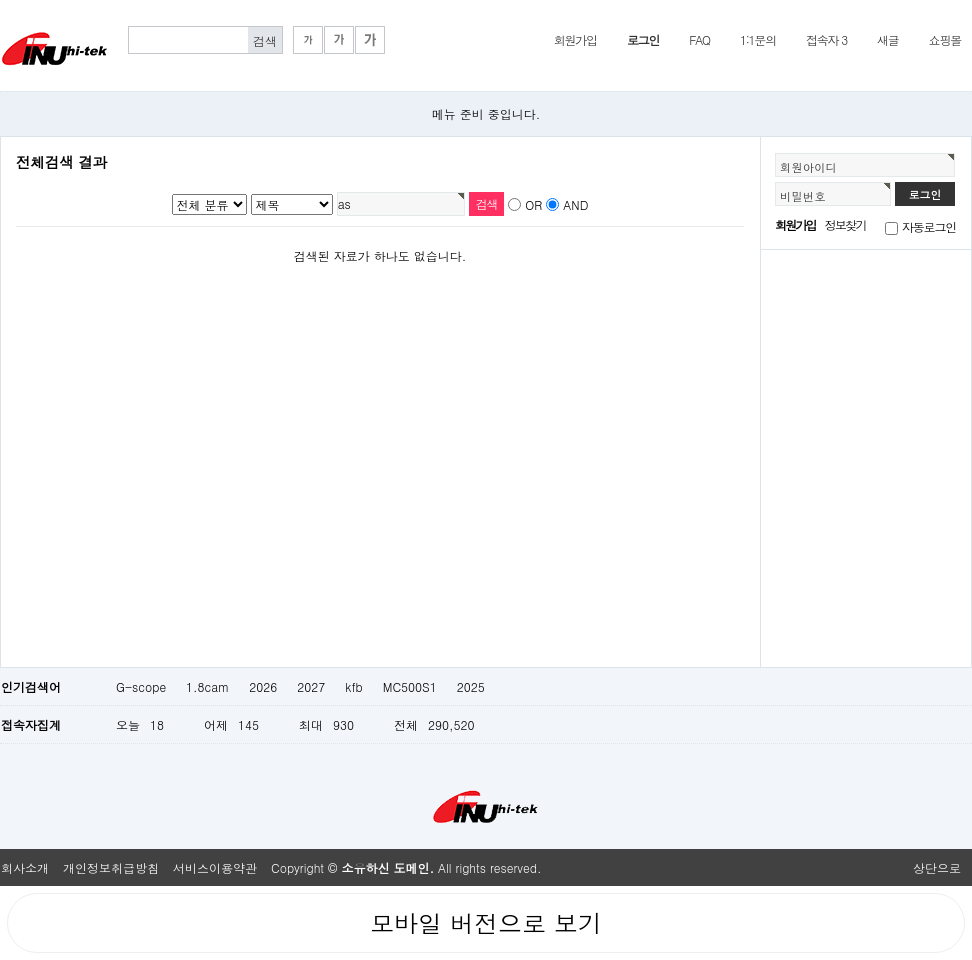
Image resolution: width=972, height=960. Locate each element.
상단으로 (937, 867)
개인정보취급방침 (111, 867)
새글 (888, 39)
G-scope (141, 686)
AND (575, 204)
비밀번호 (803, 196)
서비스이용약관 (215, 867)
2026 (263, 686)
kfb (353, 686)
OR (533, 204)
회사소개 (25, 867)
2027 (311, 686)
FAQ (699, 39)
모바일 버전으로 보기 (486, 923)
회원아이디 (808, 167)
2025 (471, 686)
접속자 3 (826, 39)
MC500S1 (410, 686)
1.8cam (207, 686)
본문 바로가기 (0, 0)
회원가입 (575, 39)
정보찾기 (845, 224)
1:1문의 (758, 39)
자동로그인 (929, 226)
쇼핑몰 (945, 39)
